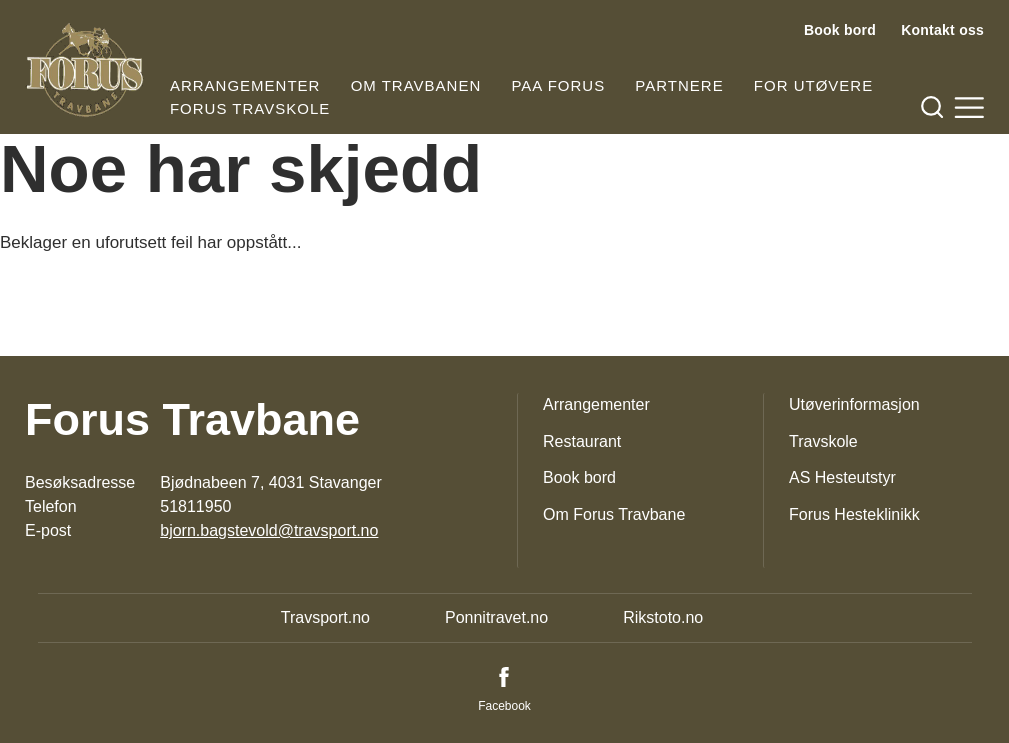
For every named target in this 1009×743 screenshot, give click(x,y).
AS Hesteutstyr (842, 477)
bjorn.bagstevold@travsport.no (269, 530)
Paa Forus (558, 85)
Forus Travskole (250, 108)
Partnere (679, 85)
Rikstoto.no (663, 617)
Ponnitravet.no (496, 617)
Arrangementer (245, 85)
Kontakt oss (942, 30)
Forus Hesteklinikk (854, 514)
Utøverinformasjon (854, 404)
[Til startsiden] (85, 70)
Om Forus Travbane (614, 514)
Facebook (504, 706)
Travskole (823, 441)
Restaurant (582, 441)
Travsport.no (325, 617)
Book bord (840, 30)
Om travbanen (416, 85)
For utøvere (813, 85)
